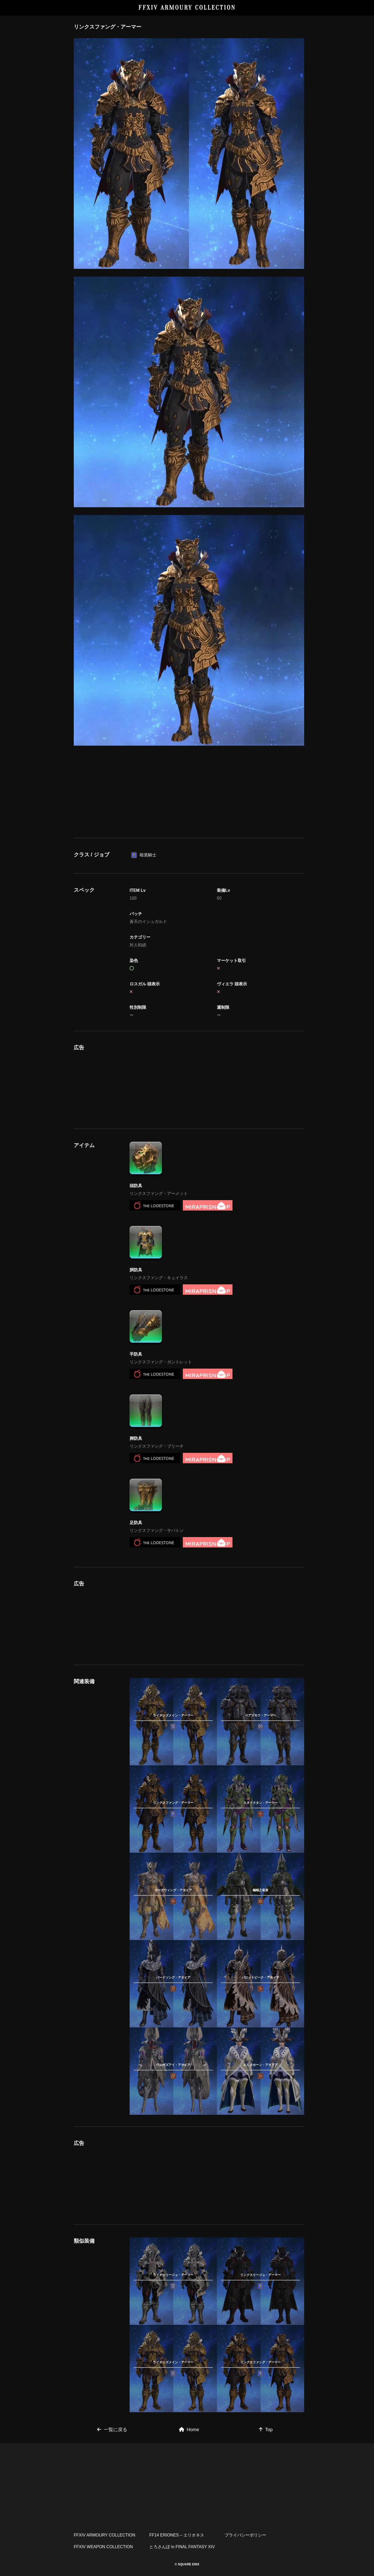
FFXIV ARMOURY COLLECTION (187, 7)
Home (189, 2429)
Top (266, 2429)
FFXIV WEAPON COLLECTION (103, 2547)
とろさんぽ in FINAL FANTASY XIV (182, 2547)
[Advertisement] (189, 790)
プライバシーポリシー (245, 2535)
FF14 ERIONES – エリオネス (176, 2535)
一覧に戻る (112, 2429)
